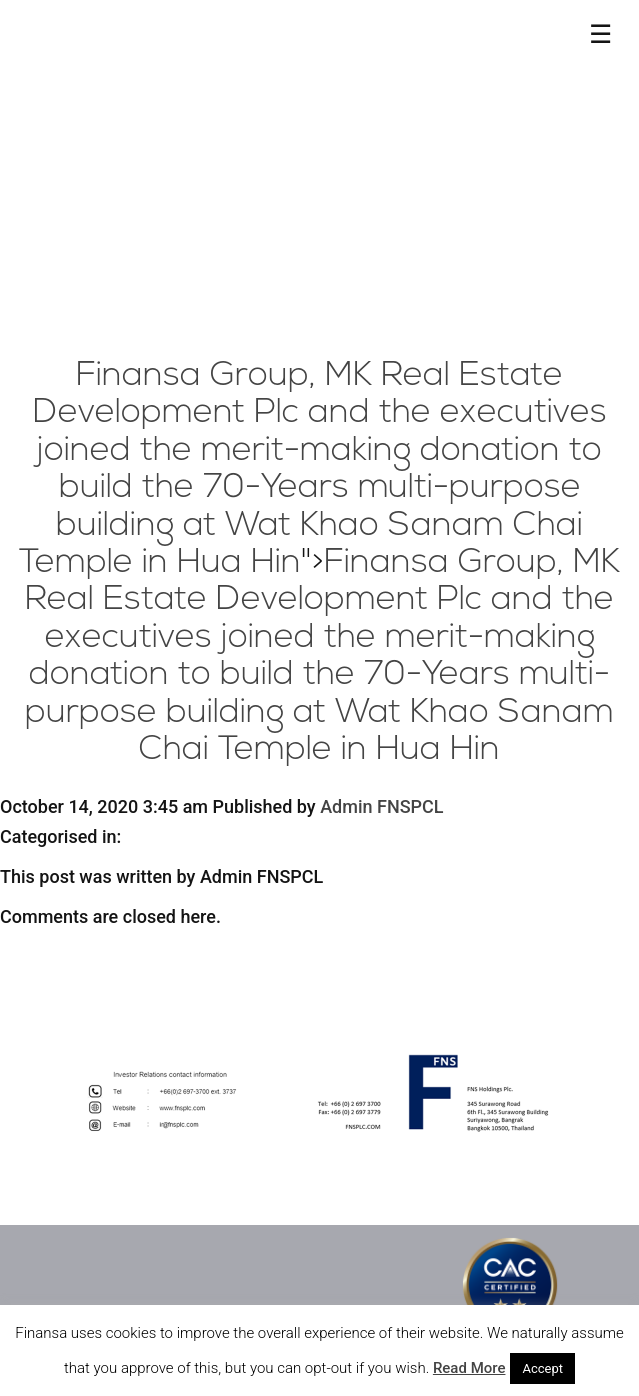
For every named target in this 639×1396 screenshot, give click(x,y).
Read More (469, 1368)
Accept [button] (542, 1368)
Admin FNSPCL (381, 806)
